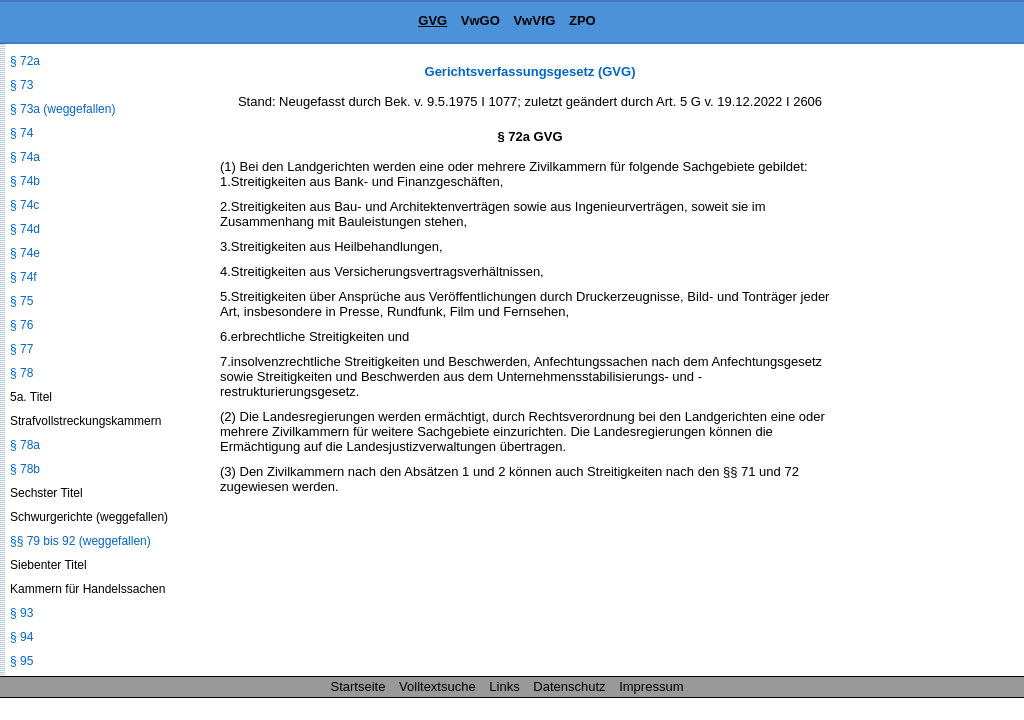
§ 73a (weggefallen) (62, 109)
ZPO (582, 20)
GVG (432, 20)
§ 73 (21, 85)
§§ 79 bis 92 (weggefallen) (80, 541)
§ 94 (21, 637)
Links (504, 686)
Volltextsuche (437, 686)
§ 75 (21, 301)
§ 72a (25, 61)
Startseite (358, 686)
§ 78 (21, 373)
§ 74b (25, 181)
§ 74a (25, 157)
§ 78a (25, 445)
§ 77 (21, 349)
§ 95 (21, 661)
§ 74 (21, 133)
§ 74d (25, 229)
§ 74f (23, 277)
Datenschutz (569, 686)
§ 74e (25, 253)
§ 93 (21, 613)
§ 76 (21, 325)
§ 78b (25, 469)
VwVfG (534, 20)
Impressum (651, 686)
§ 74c (24, 205)
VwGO (480, 20)
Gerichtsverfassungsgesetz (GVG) (530, 71)
